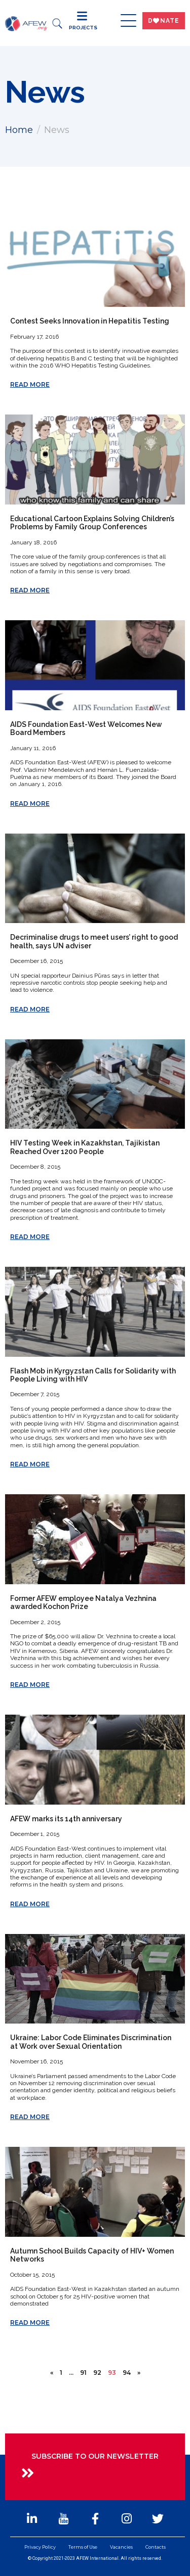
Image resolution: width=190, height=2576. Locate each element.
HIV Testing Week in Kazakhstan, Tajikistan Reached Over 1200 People (85, 1147)
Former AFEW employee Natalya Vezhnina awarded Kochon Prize (83, 1602)
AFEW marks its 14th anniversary (66, 1819)
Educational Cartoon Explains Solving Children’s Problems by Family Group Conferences (92, 523)
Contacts (155, 2547)
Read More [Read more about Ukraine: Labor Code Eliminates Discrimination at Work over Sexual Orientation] (30, 2117)
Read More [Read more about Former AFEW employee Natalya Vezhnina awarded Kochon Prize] (30, 1684)
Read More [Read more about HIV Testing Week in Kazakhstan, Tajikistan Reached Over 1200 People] (30, 1236)
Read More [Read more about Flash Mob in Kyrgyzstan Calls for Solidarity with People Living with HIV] (30, 1464)
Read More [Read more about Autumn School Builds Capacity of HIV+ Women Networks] (30, 2322)
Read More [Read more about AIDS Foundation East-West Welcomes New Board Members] (30, 803)
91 (83, 2372)
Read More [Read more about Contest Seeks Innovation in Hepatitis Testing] (30, 384)
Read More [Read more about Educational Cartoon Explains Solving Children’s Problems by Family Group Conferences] (30, 590)
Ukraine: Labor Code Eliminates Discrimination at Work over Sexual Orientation (90, 2042)
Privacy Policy (40, 2547)
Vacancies (121, 2547)
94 (127, 2372)
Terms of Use (82, 2547)
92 (97, 2372)
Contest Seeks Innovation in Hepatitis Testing (89, 321)
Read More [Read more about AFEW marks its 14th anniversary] (30, 1904)
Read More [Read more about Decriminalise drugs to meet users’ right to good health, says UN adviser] (30, 1009)
